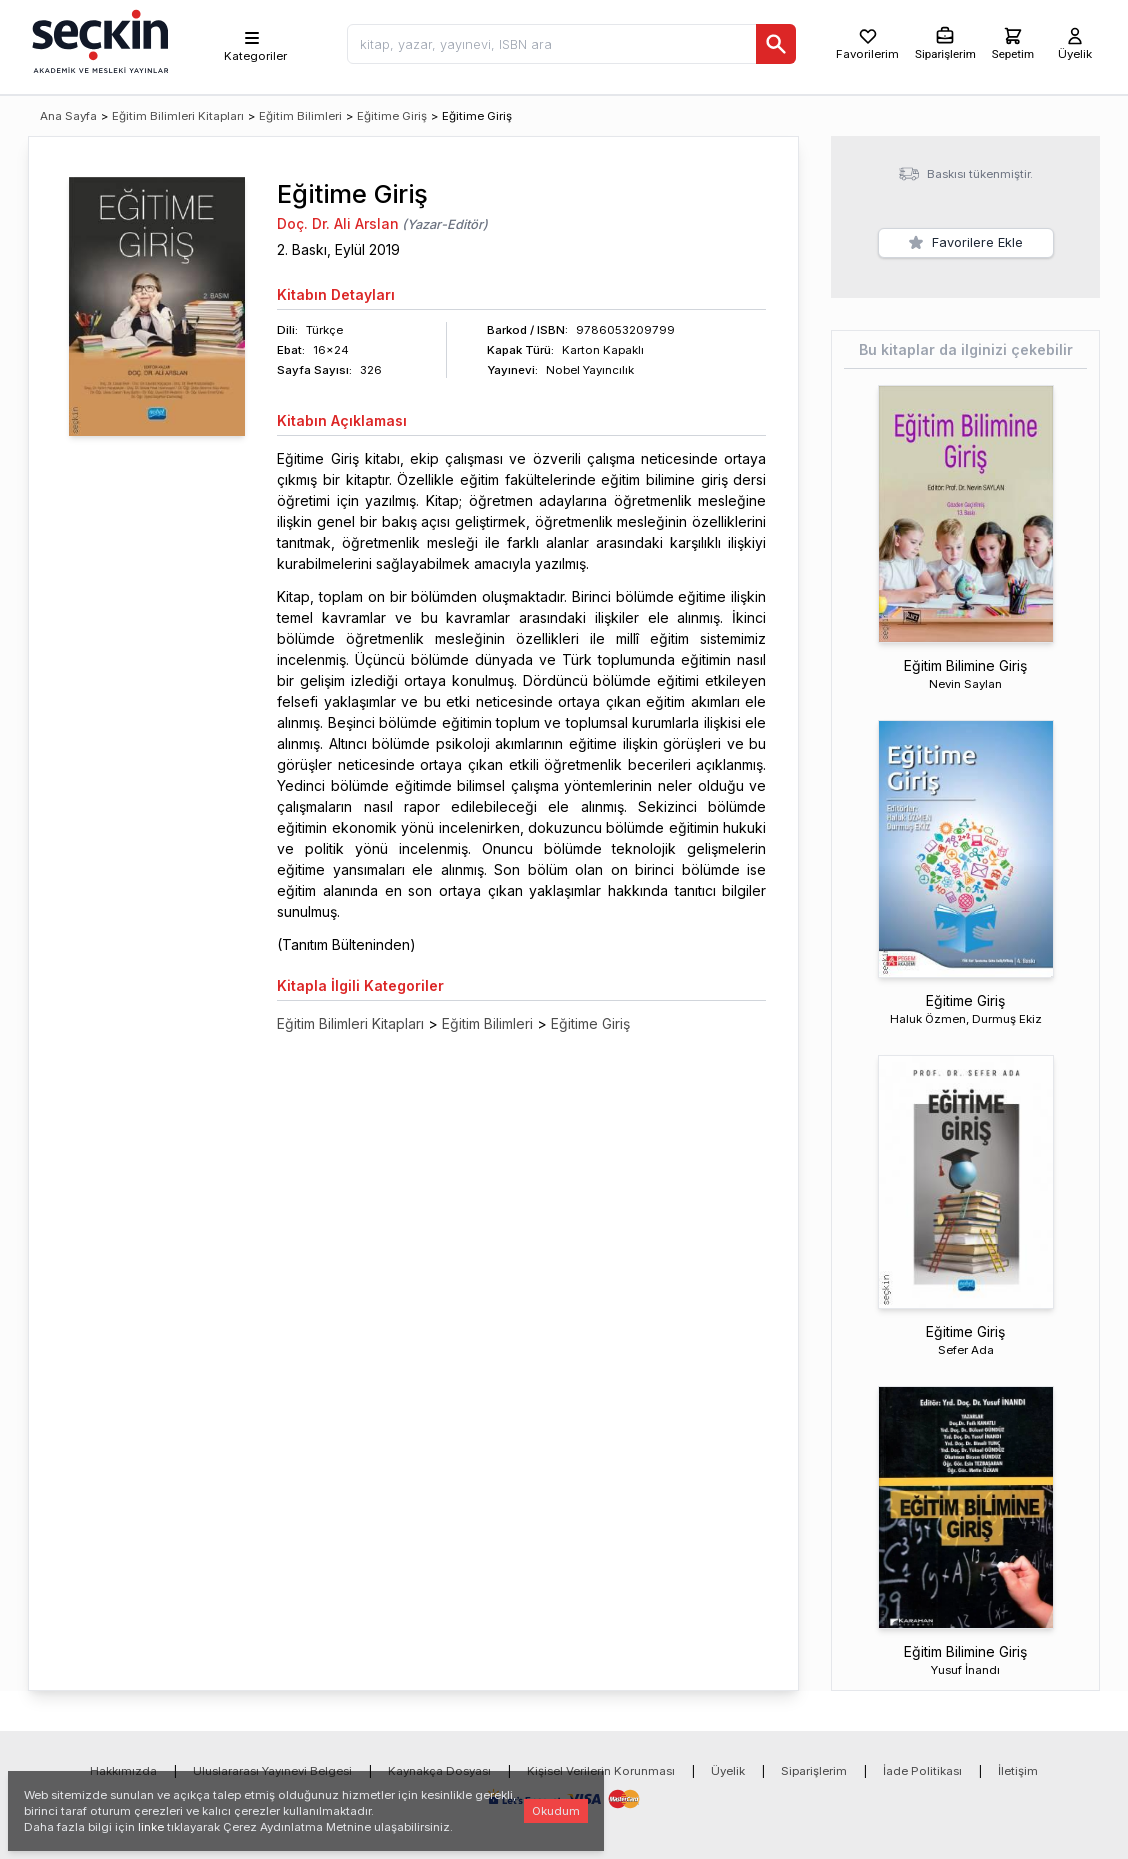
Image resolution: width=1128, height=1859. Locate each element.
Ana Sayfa (68, 116)
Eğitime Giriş (392, 116)
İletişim (1018, 1771)
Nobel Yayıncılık (590, 370)
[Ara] (776, 44)
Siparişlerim (814, 1771)
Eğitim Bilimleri (300, 116)
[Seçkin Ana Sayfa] (98, 40)
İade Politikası (922, 1771)
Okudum (556, 1811)
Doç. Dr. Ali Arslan (338, 223)
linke (151, 1827)
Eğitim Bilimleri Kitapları (178, 116)
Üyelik (728, 1771)
